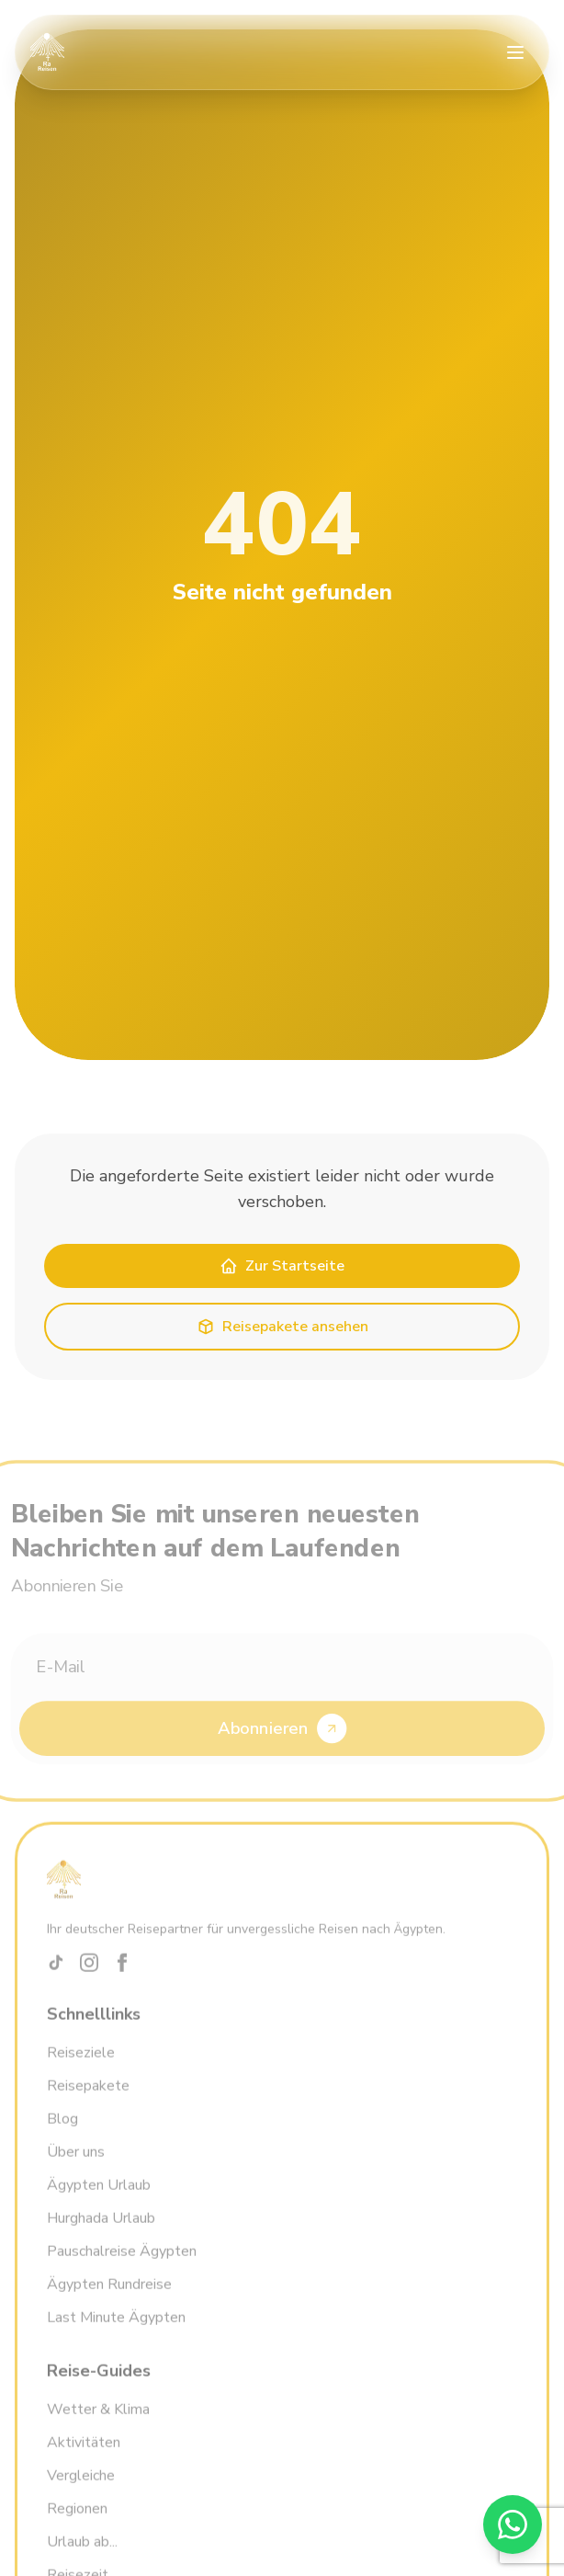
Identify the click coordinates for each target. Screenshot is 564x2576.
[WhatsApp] (512, 2524)
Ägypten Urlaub (99, 2197)
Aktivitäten (83, 2455)
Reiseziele (81, 2065)
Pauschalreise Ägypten (122, 2263)
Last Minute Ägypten (116, 2330)
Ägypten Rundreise (109, 2296)
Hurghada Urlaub (101, 2230)
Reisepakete (88, 2098)
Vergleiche (81, 2488)
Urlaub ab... (82, 2554)
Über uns (76, 2164)
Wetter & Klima (98, 2421)
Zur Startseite (282, 1266)
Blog (62, 2131)
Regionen (77, 2521)
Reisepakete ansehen (282, 1326)
